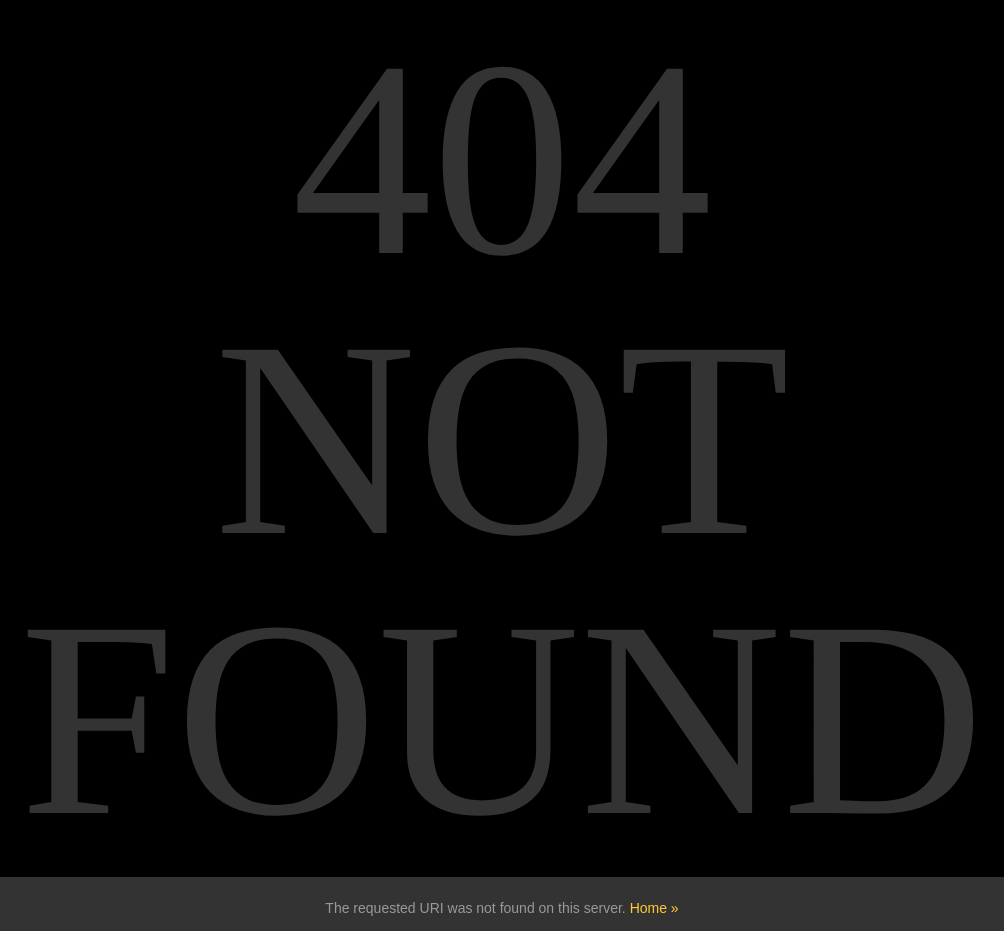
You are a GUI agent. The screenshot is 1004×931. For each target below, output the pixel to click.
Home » (654, 908)
